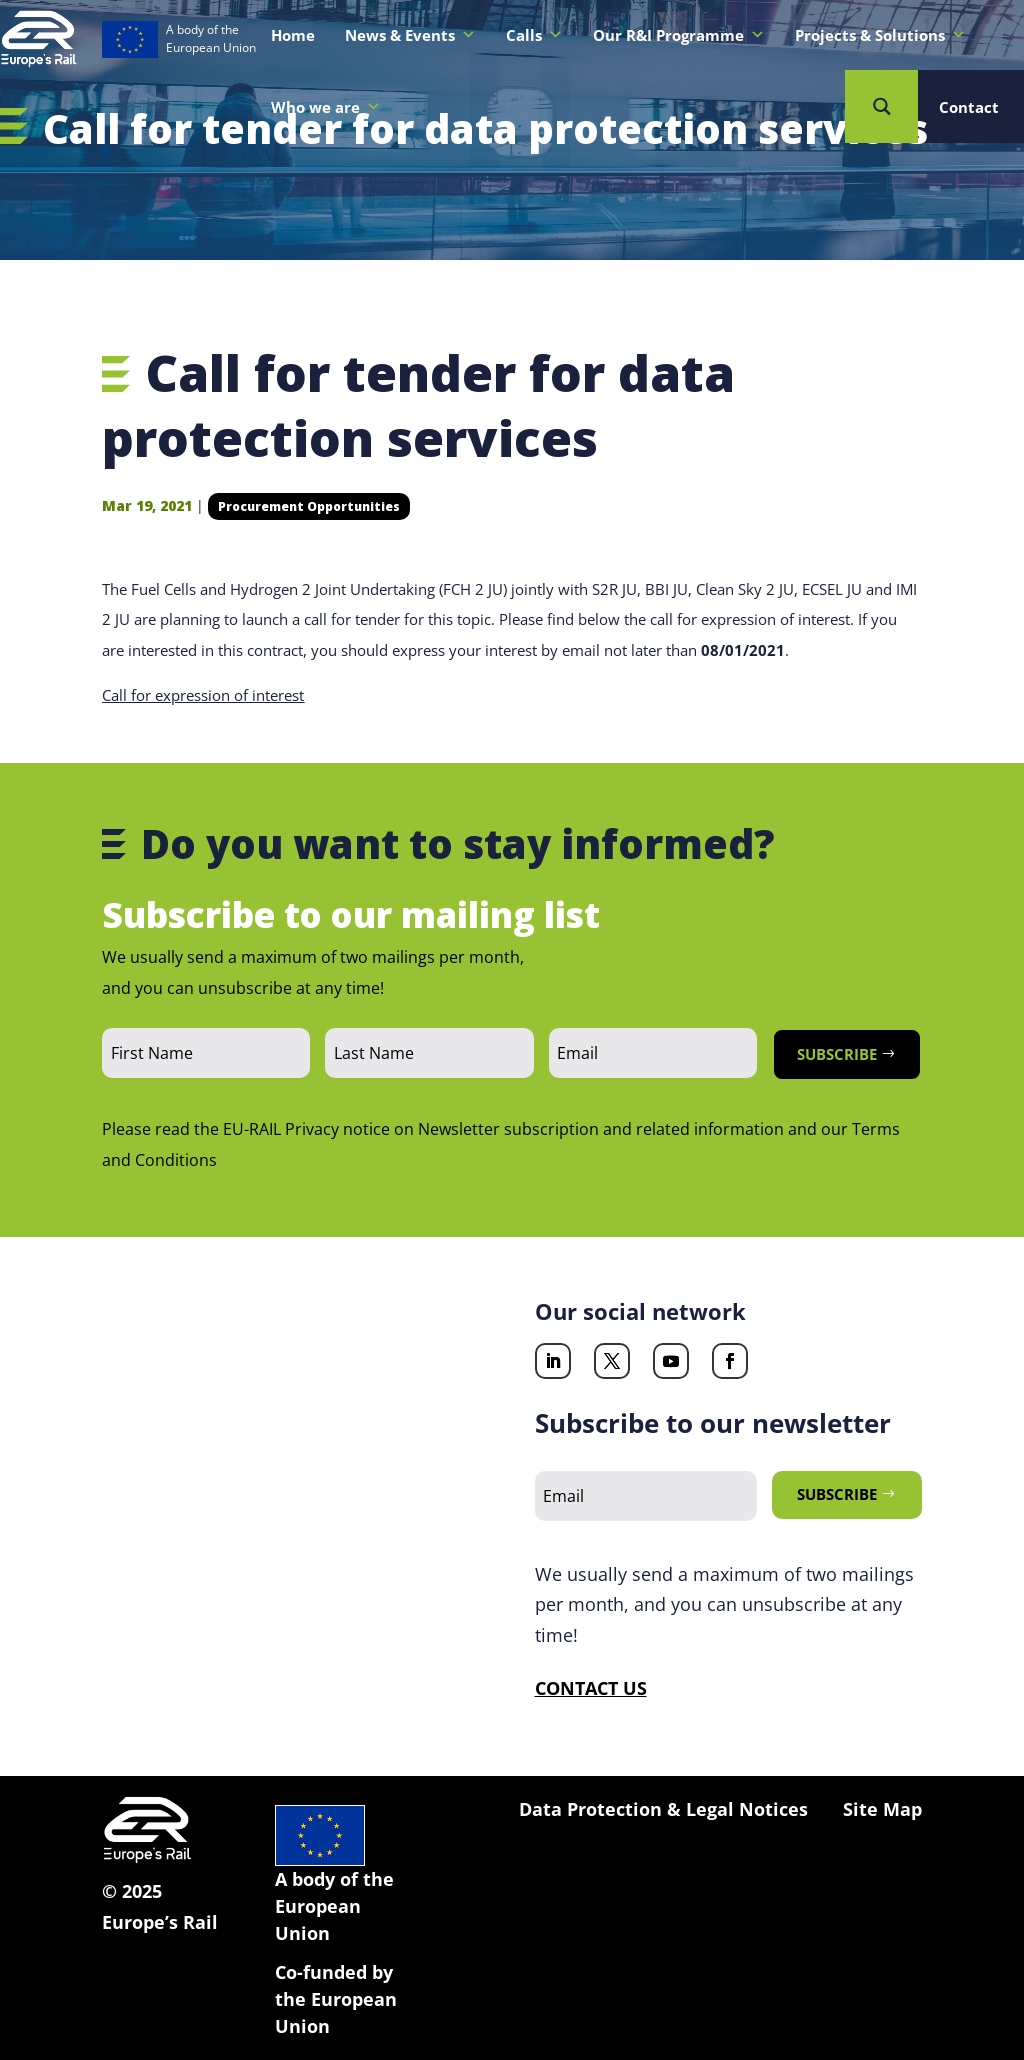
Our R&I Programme (679, 35)
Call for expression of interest (203, 695)
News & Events (410, 35)
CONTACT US (591, 1688)
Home (293, 35)
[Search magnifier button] (881, 106)
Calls (534, 35)
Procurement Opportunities (309, 506)
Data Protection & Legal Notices (663, 1809)
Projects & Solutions (880, 35)
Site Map (882, 1809)
